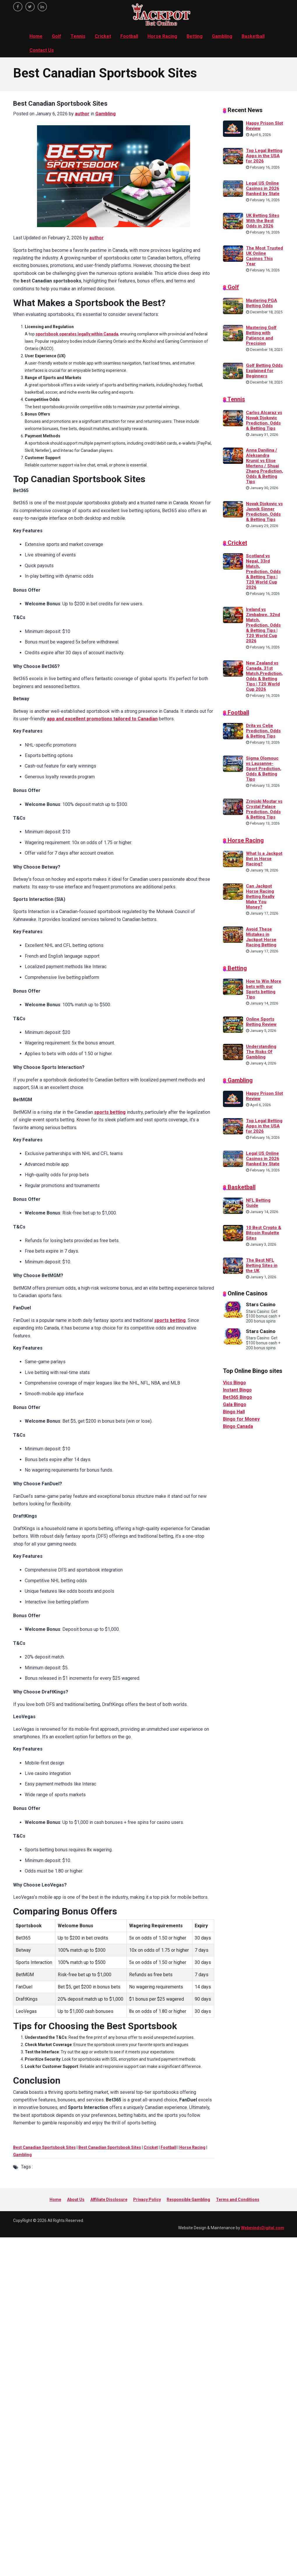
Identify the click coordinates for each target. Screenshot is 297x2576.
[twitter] (30, 6)
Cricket (103, 36)
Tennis (78, 36)
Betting (195, 36)
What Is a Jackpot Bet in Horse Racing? (264, 859)
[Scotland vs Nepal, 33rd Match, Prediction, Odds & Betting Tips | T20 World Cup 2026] (233, 561)
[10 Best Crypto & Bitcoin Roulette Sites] (233, 1232)
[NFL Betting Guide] (233, 1205)
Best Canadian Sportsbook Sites (44, 2147)
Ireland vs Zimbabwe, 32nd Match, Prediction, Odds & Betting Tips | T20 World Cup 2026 (263, 625)
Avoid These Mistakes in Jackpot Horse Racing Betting (261, 937)
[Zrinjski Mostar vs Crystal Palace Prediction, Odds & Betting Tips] (233, 806)
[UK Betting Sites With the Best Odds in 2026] (233, 220)
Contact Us (41, 50)
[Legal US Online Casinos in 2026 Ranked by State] (233, 188)
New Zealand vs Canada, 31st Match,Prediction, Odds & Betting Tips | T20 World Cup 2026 (264, 676)
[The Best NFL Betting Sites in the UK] (233, 1265)
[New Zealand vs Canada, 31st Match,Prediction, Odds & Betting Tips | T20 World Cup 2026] (233, 668)
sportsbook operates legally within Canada (77, 334)
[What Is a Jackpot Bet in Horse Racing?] (233, 858)
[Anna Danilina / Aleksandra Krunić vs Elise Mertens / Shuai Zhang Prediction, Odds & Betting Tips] (233, 455)
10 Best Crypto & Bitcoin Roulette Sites (263, 1233)
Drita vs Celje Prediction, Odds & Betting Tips (263, 731)
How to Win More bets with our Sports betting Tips (263, 989)
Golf (56, 36)
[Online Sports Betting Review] (233, 1024)
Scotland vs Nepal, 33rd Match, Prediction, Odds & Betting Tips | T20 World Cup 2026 (263, 571)
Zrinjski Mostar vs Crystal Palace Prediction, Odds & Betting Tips (264, 809)
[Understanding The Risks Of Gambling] (233, 1051)
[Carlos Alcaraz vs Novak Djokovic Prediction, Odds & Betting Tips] (233, 417)
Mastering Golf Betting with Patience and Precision (261, 335)
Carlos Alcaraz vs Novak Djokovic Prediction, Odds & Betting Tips (264, 420)
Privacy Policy (147, 2199)
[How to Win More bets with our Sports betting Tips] (233, 986)
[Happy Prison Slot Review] (233, 128)
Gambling (222, 36)
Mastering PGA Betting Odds (261, 303)
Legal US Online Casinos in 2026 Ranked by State (263, 188)
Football (129, 36)
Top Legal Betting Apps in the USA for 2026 (264, 156)
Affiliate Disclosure (108, 2199)
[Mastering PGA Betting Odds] (233, 305)
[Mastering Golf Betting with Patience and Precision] (233, 332)
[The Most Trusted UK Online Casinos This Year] (233, 253)
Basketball (253, 36)
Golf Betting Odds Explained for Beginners (264, 371)
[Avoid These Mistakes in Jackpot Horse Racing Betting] (233, 934)
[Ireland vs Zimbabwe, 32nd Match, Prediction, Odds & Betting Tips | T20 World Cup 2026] (233, 614)
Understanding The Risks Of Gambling (261, 1052)
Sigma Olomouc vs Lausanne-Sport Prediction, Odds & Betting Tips (263, 769)
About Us (76, 2199)
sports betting (110, 1112)
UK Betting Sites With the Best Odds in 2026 (262, 221)
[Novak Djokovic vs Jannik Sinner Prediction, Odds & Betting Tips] (233, 508)
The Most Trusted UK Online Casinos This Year (264, 255)
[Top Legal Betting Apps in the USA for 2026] (233, 155)
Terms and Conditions (237, 2199)
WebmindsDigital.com (262, 2227)
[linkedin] (42, 6)
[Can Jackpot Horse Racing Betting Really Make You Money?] (233, 891)
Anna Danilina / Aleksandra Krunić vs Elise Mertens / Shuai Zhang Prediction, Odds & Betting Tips (264, 466)
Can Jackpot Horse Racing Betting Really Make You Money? (260, 896)
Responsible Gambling (188, 2199)
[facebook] (17, 6)
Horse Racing (162, 36)
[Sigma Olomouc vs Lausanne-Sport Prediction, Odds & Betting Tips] (233, 763)
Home (36, 36)
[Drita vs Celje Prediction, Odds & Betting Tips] (233, 731)
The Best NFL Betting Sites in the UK (261, 1265)
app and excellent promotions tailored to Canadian (102, 719)
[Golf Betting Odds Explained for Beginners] (233, 370)
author (82, 113)
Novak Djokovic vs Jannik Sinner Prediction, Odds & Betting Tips (264, 511)
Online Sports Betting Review (261, 1021)
